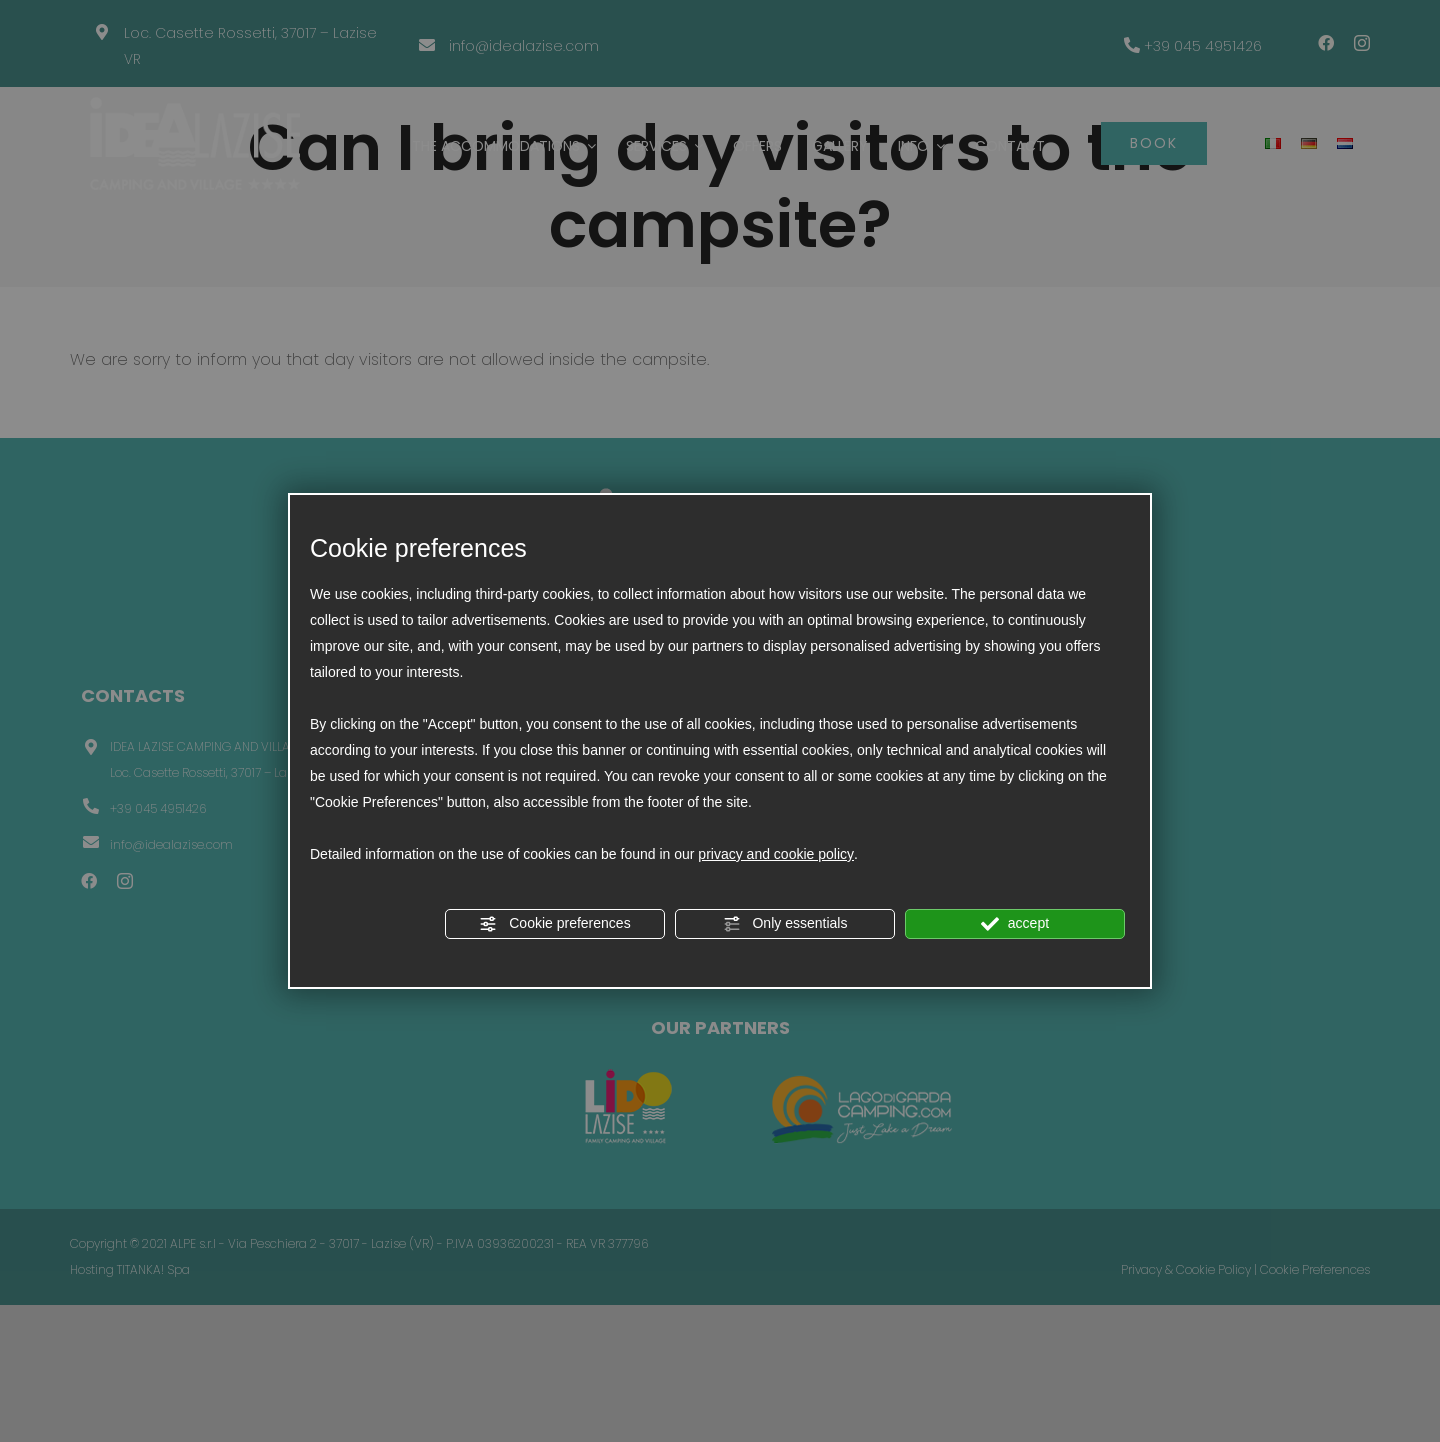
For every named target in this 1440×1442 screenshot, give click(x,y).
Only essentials (785, 924)
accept (1015, 924)
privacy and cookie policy (776, 854)
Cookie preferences (554, 924)
